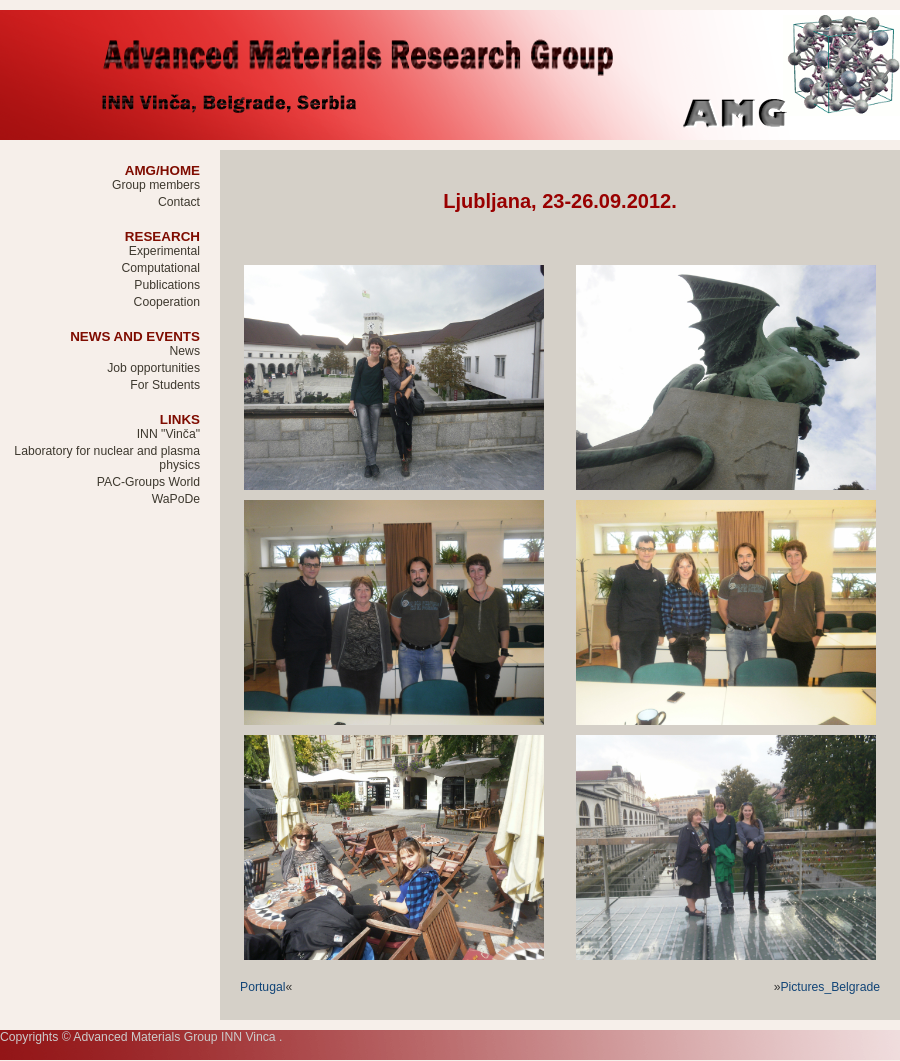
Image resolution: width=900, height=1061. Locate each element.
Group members (156, 185)
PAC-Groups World (148, 482)
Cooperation (167, 302)
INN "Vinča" (168, 434)
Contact (179, 202)
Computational (160, 268)
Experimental (164, 251)
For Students (165, 385)
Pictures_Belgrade (830, 987)
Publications (167, 285)
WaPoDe (176, 499)
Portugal (262, 987)
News (185, 351)
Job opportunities (153, 368)
